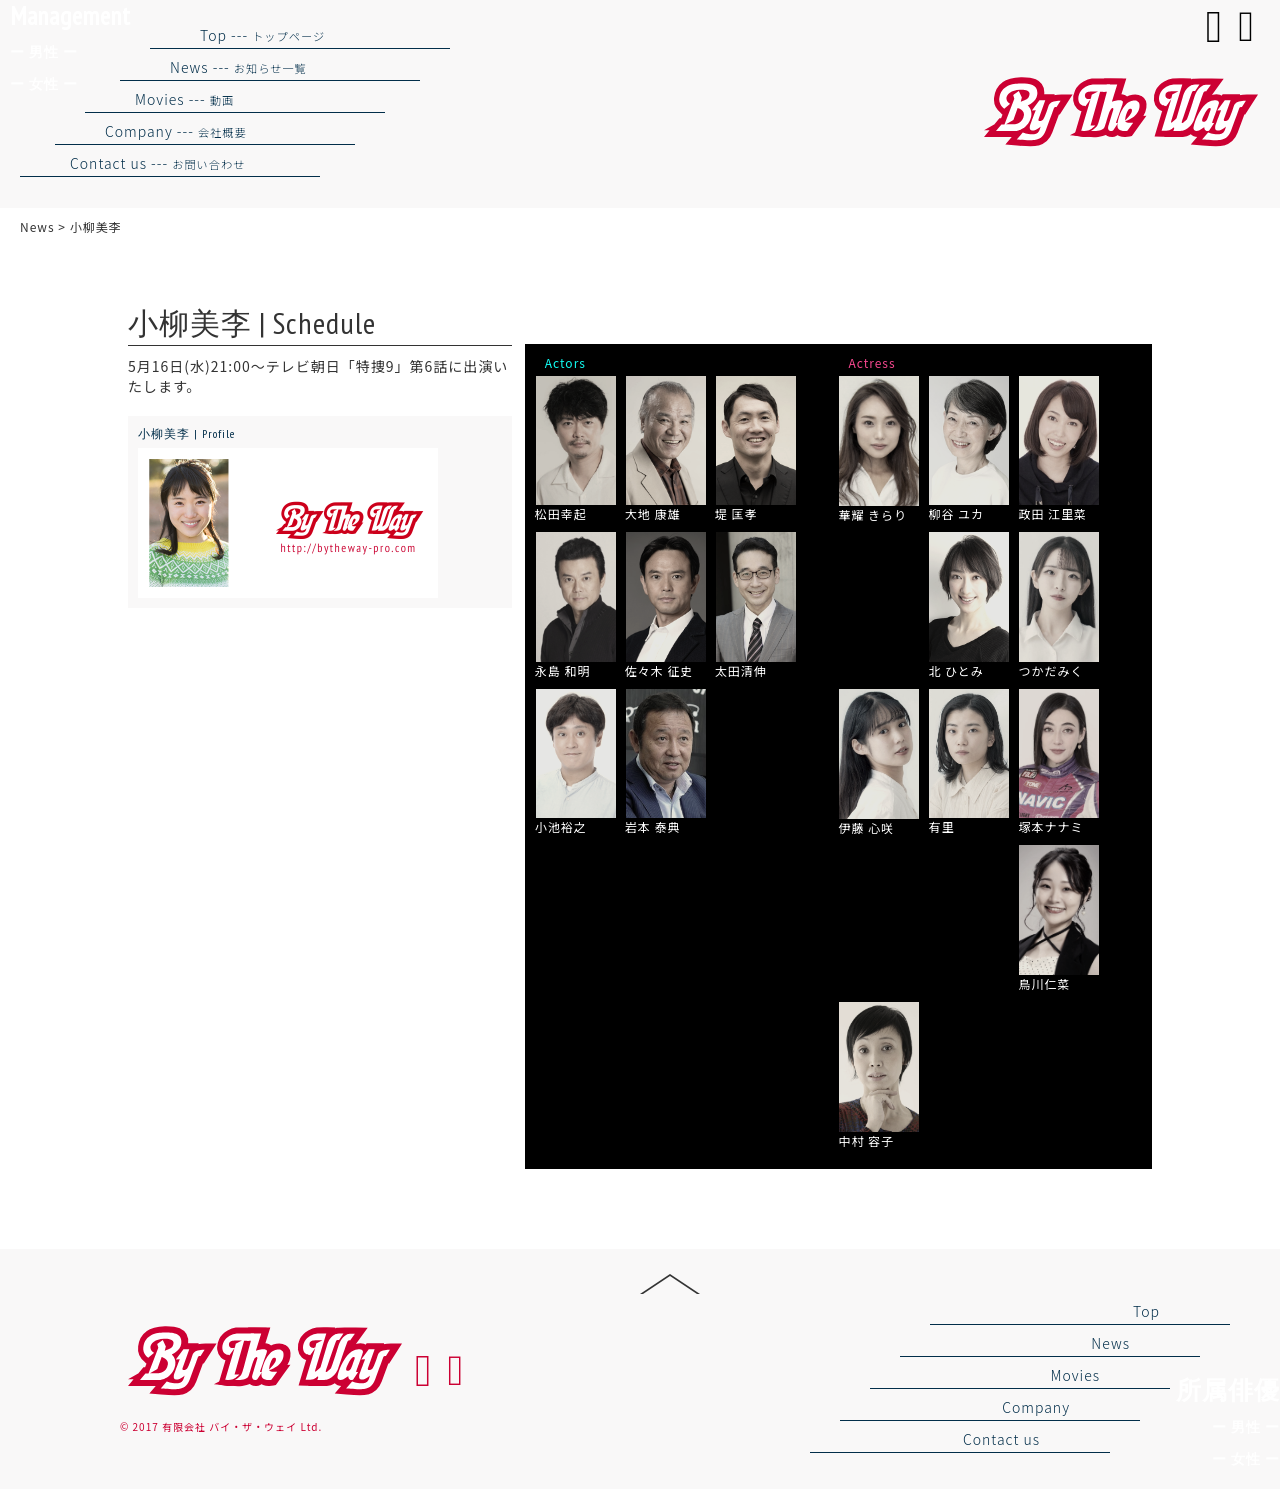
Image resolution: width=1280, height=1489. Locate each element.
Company (1036, 1407)
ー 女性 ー (1246, 1459)
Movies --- (184, 99)
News (1110, 1343)
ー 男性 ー (1246, 1427)
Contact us (1001, 1439)
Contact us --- (157, 163)
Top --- (262, 35)
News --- (238, 67)
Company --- (176, 131)
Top (1146, 1311)
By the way (262, 1361)
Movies (1075, 1375)
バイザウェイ (1118, 112)
